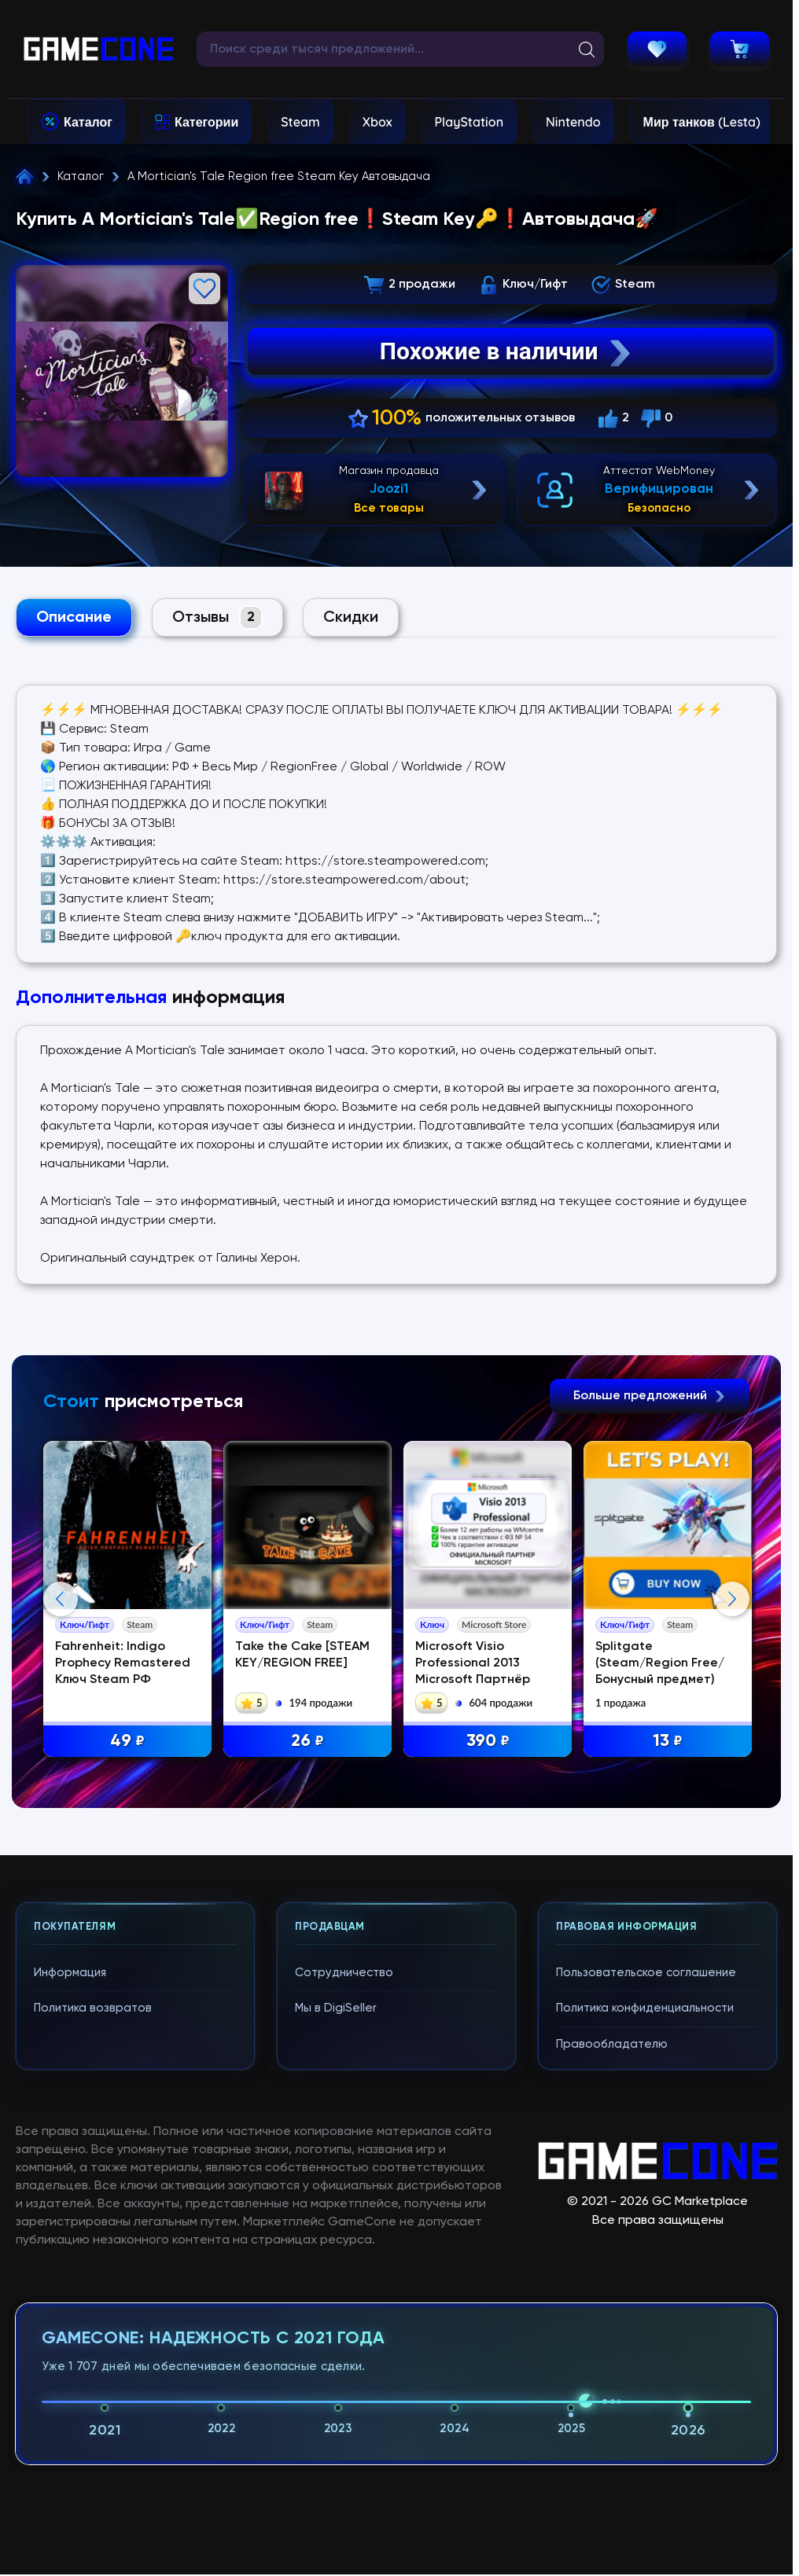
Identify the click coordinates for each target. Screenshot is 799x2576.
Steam (300, 122)
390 (488, 1741)
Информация (70, 2289)
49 (127, 1741)
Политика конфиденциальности (645, 2324)
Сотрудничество (344, 2289)
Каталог (88, 122)
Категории (206, 122)
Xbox (377, 122)
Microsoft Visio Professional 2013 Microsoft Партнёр (472, 1663)
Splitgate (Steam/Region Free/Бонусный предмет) (659, 1663)
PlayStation (468, 122)
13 (668, 1741)
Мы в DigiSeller (336, 2324)
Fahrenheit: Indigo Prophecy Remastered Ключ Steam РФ (122, 1663)
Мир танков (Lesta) (701, 122)
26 (307, 1741)
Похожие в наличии (507, 351)
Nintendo (573, 122)
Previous (60, 1757)
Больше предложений (649, 1396)
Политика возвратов (93, 2324)
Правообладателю (612, 2360)
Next (732, 1757)
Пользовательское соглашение (646, 2289)
